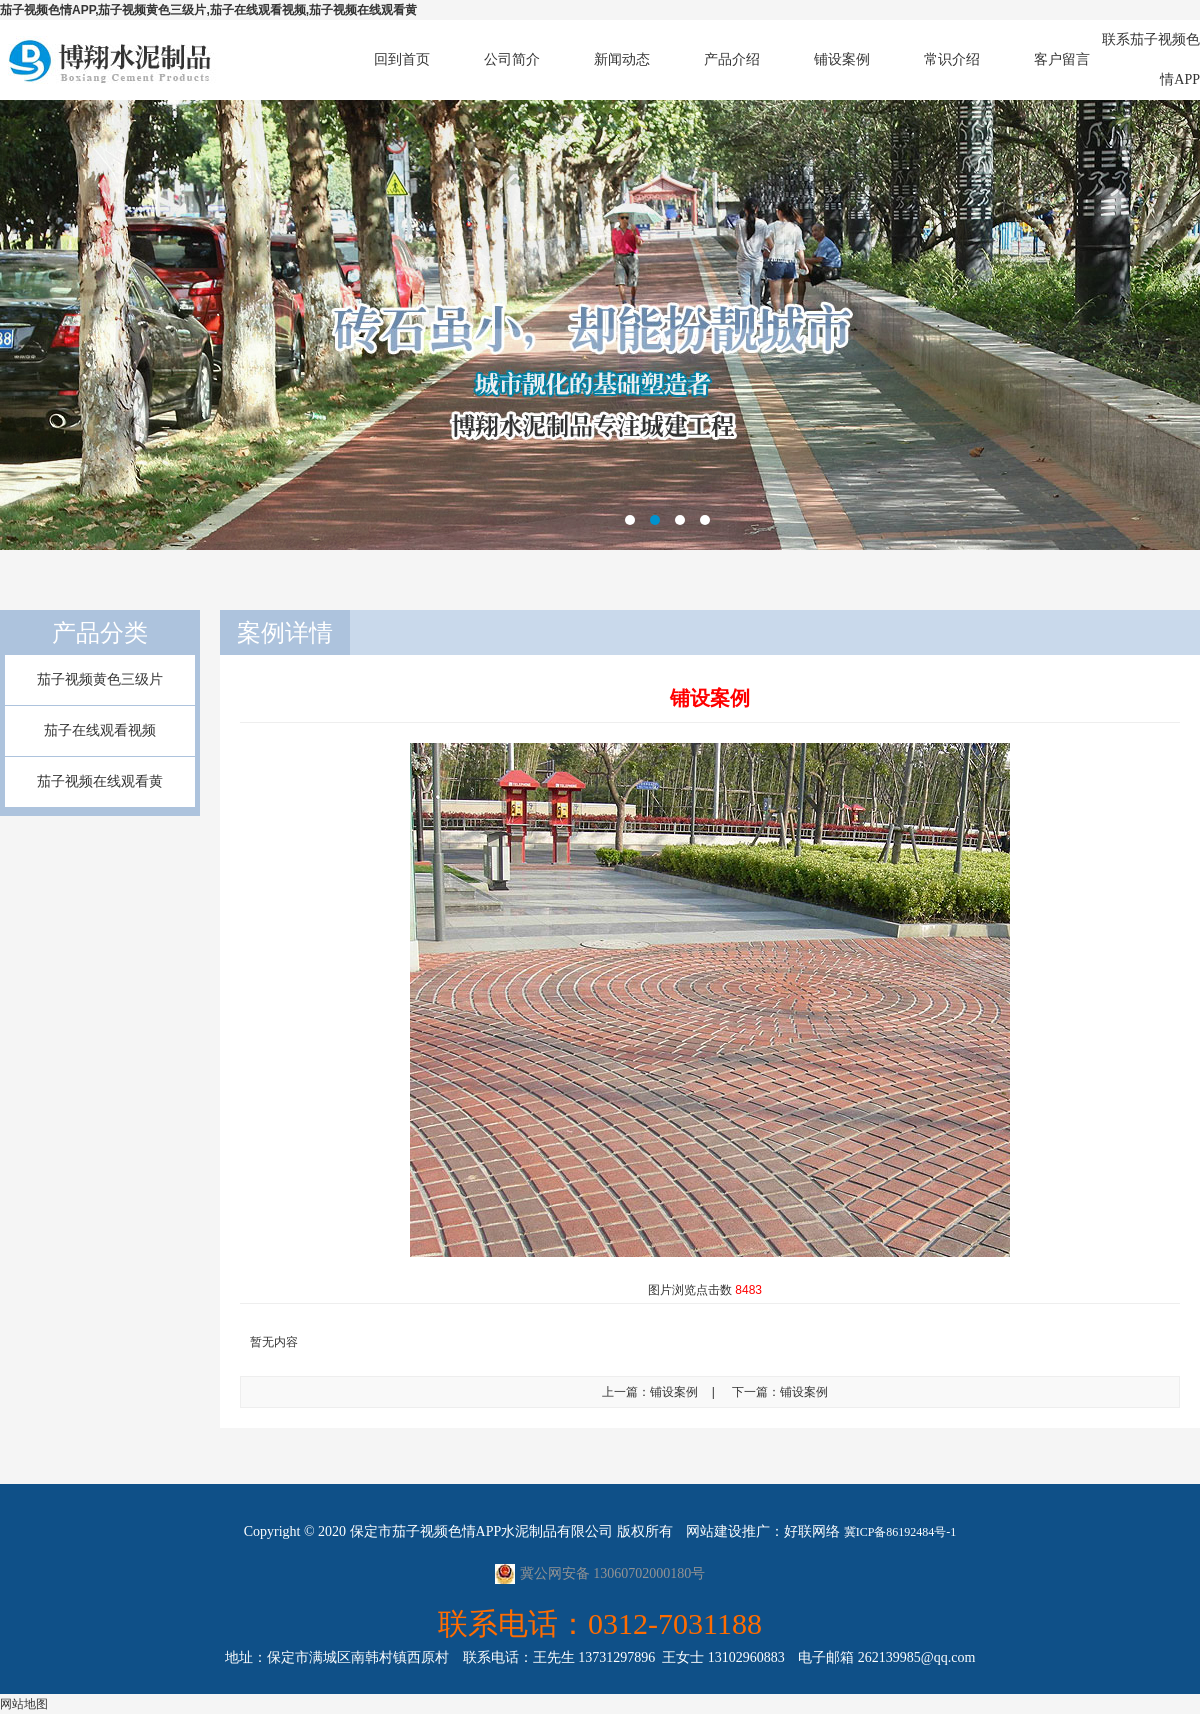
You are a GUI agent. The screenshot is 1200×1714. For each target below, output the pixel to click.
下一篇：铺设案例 (780, 1392)
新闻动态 (622, 59)
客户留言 (1062, 59)
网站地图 (24, 1704)
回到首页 (402, 59)
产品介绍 (732, 59)
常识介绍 (952, 59)
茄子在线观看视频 (100, 730)
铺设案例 (842, 59)
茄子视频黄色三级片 (100, 679)
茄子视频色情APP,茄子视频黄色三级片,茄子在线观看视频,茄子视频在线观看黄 (208, 10)
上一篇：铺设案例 (650, 1392)
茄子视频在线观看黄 (100, 781)
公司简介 (512, 59)
